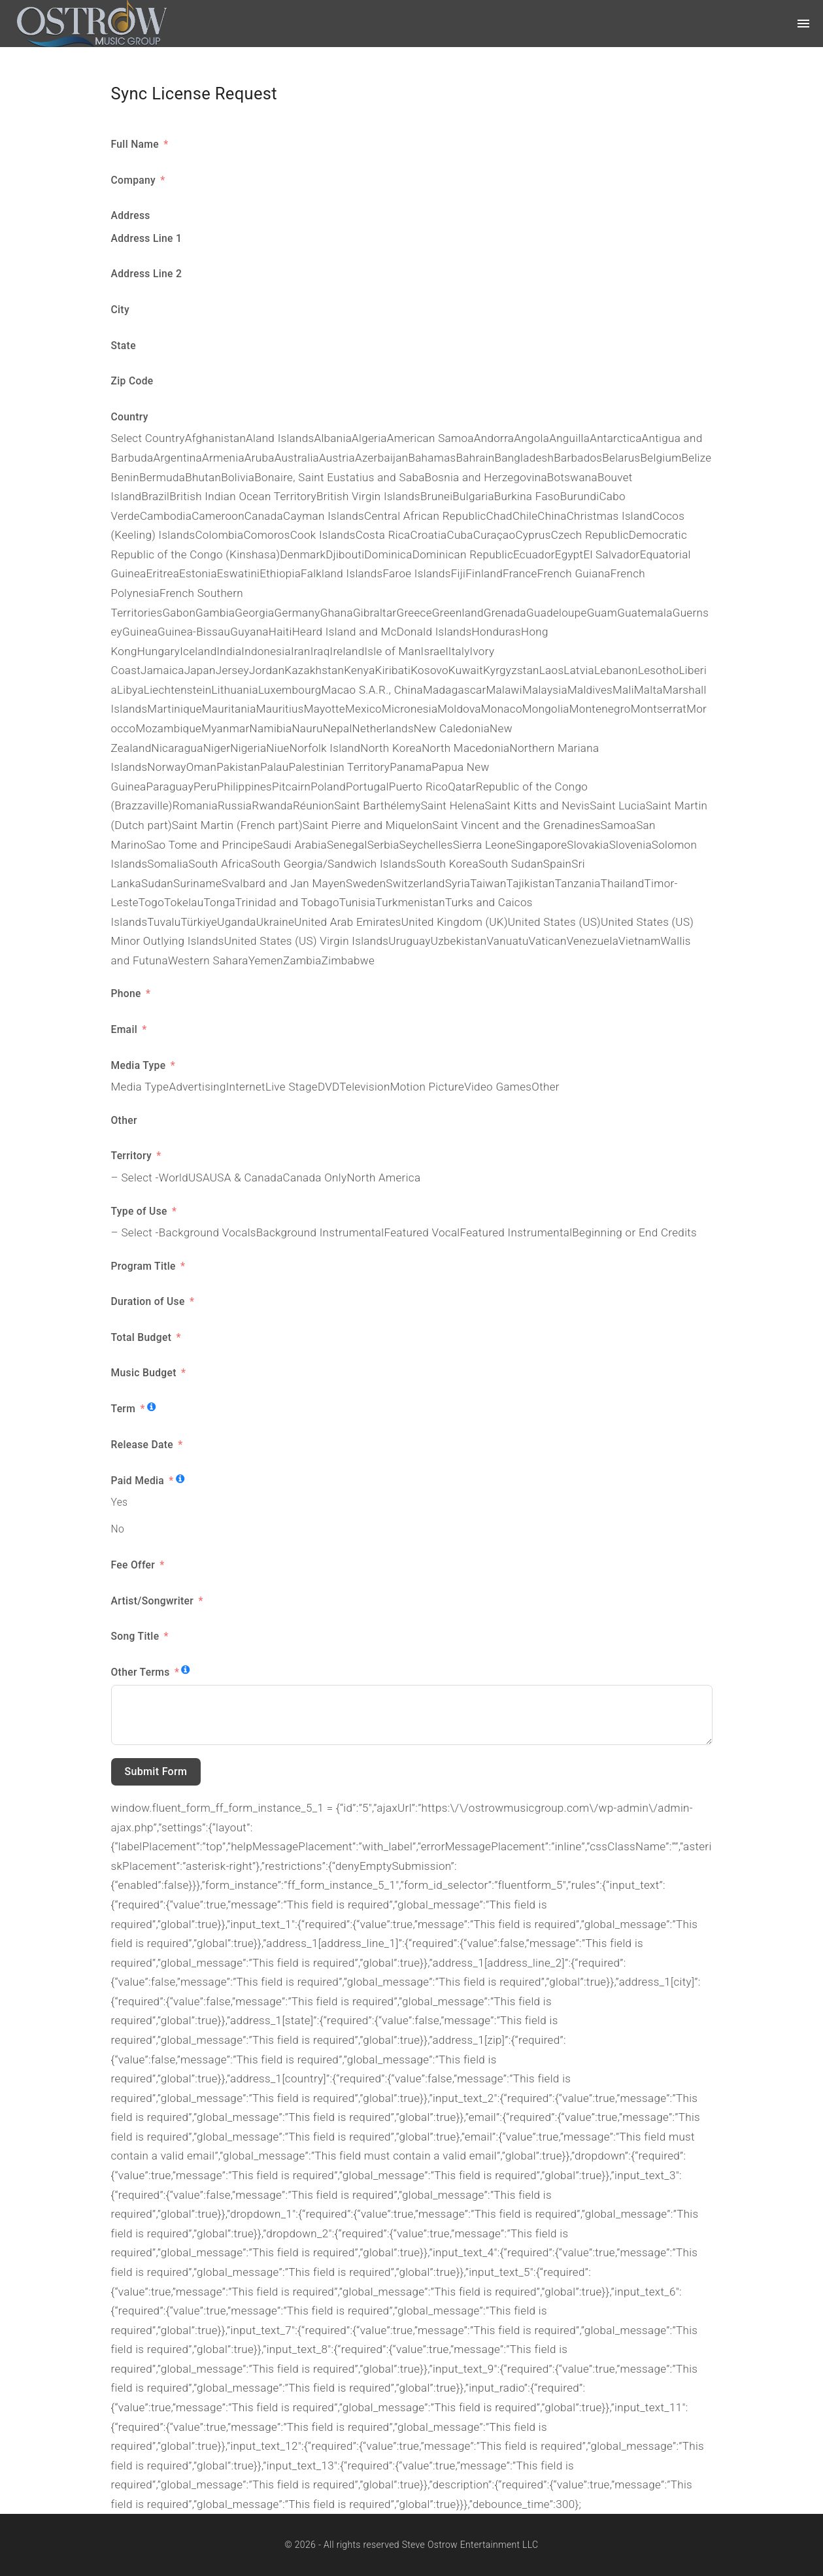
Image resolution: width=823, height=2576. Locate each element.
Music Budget (145, 1372)
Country (129, 417)
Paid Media (139, 1480)
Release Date (142, 1444)
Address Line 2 (146, 273)
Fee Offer (133, 1565)
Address (130, 215)
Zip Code (132, 381)
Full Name (136, 144)
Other (124, 1120)
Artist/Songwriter (154, 1601)
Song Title (136, 1636)
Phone (126, 993)
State (123, 345)
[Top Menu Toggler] (803, 23)
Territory (131, 1155)
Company (135, 180)
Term (123, 1408)
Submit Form (156, 1771)
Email (124, 1029)
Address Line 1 (146, 238)
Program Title (145, 1266)
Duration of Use (148, 1301)
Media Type (140, 1065)
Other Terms (142, 1672)
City (120, 309)
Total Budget (143, 1337)
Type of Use (141, 1211)
